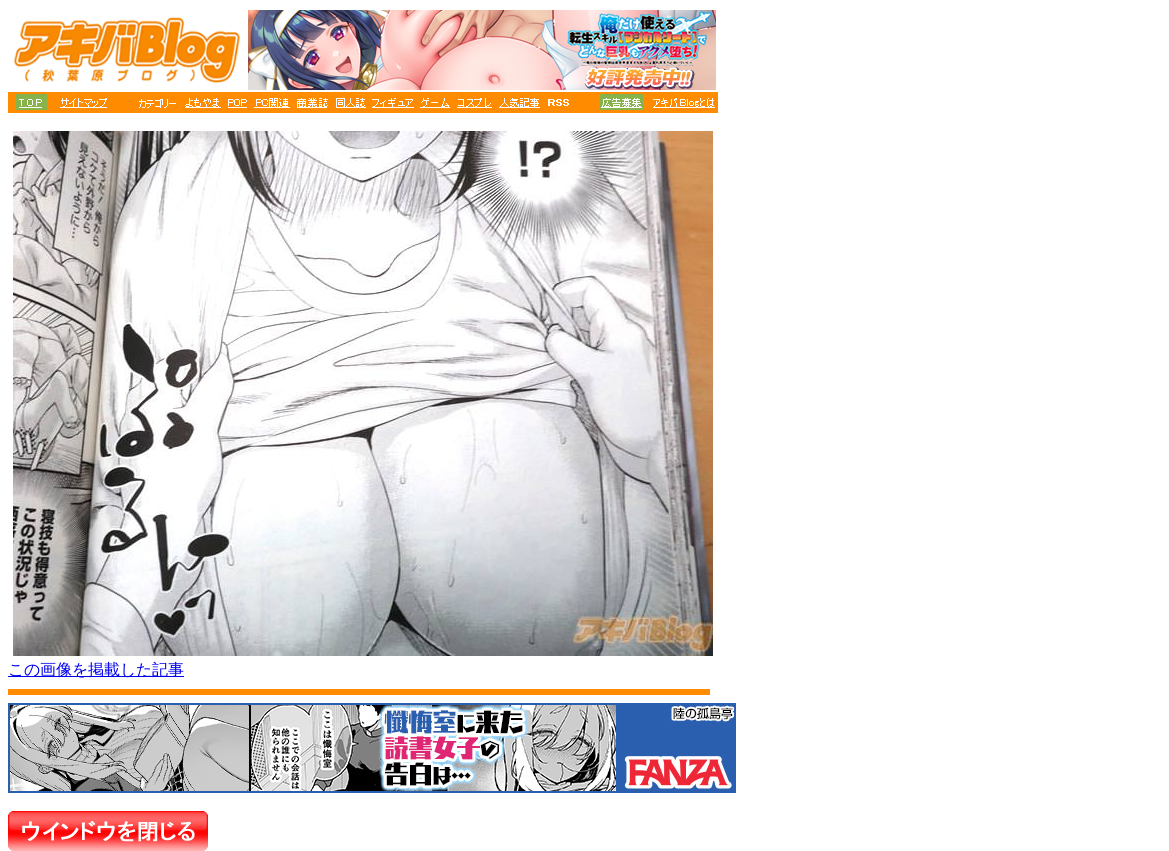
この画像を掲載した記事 (96, 669)
